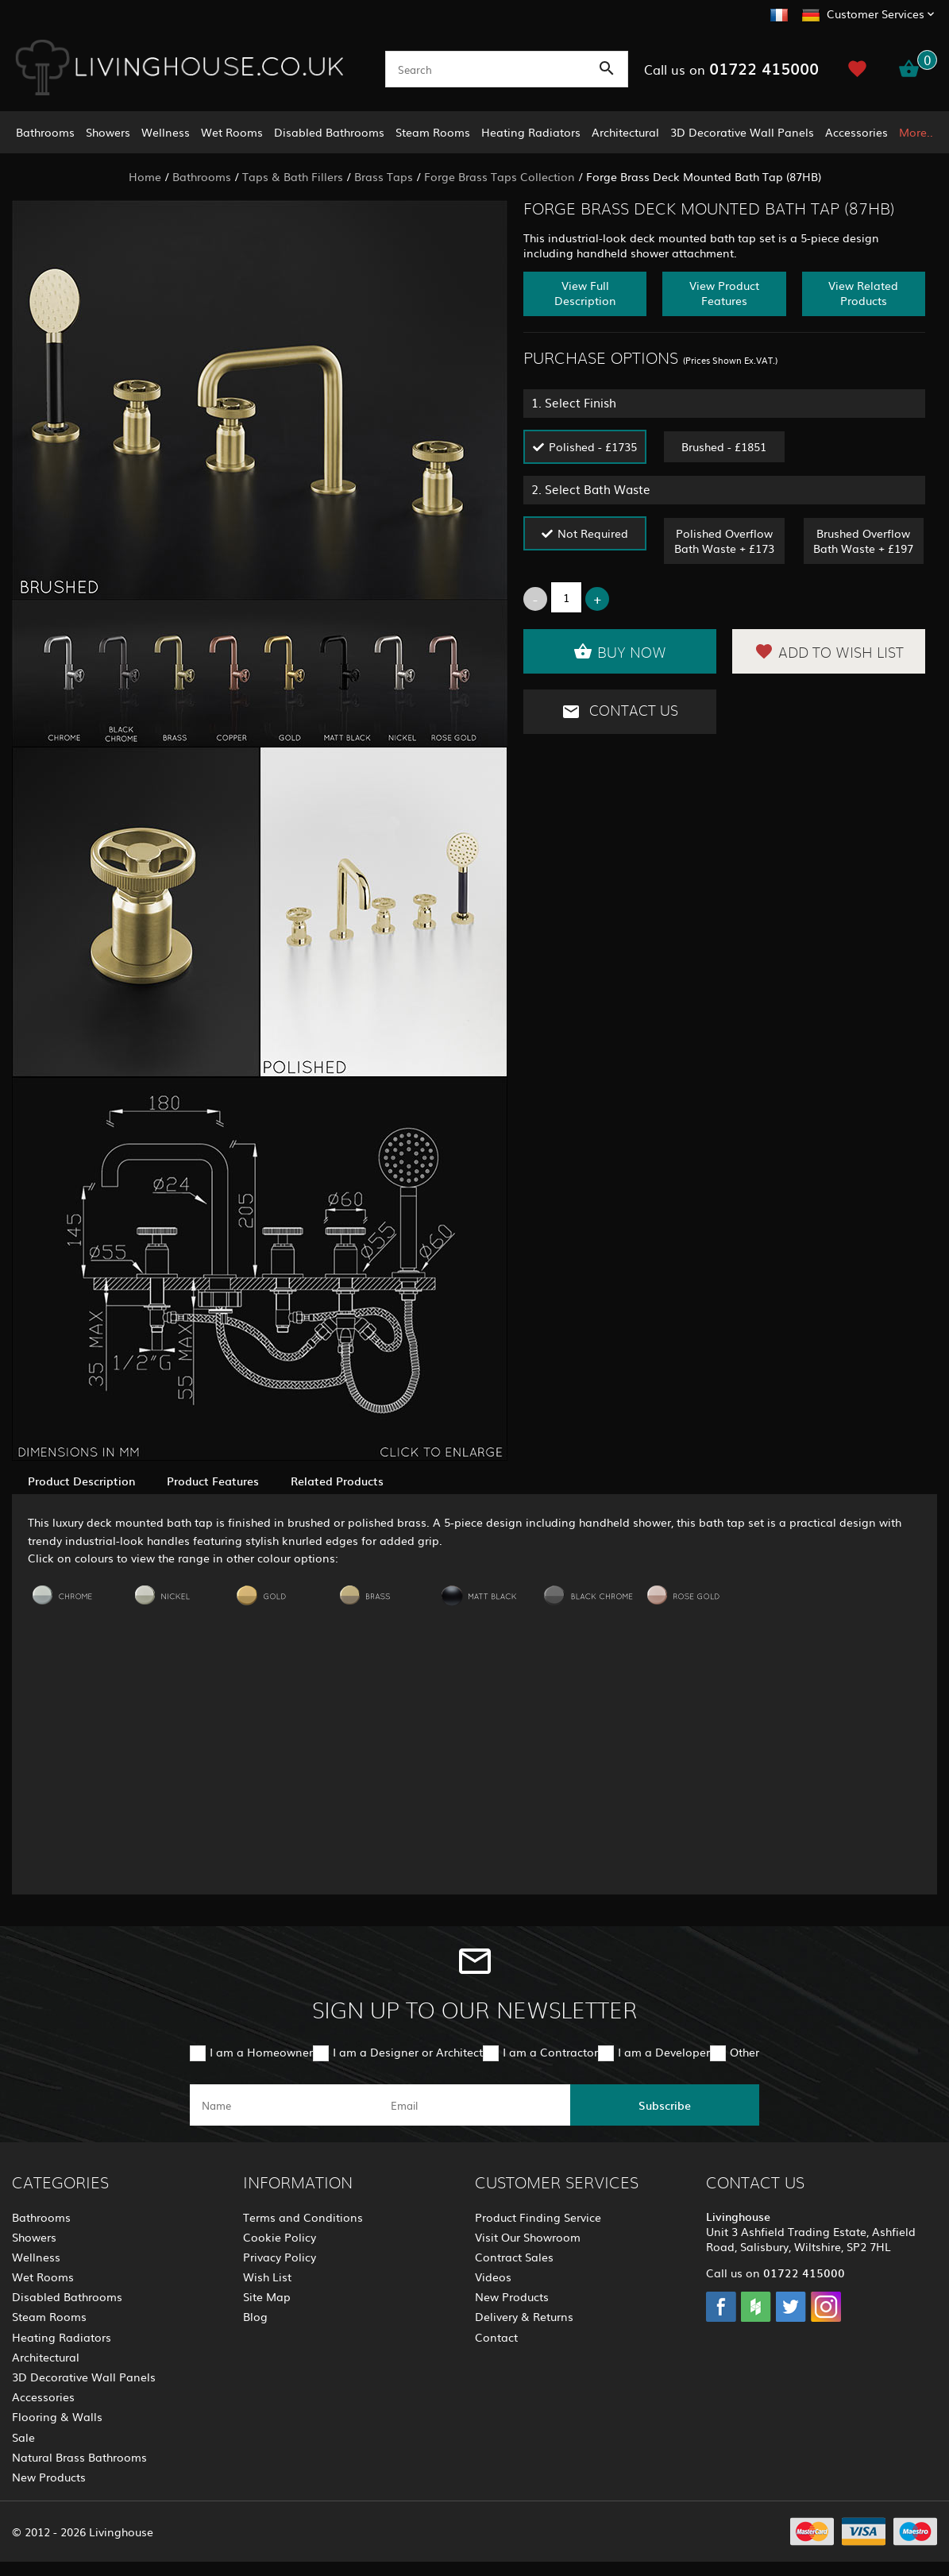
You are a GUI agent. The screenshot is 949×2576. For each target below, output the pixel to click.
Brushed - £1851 (723, 446)
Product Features (213, 1480)
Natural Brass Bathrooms (79, 2457)
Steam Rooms (432, 132)
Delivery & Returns (524, 2316)
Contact (496, 2337)
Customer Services (875, 13)
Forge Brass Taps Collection (499, 176)
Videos (493, 2276)
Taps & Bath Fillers (292, 176)
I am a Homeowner (261, 2052)
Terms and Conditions (303, 2217)
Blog (255, 2316)
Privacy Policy (279, 2257)
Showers (108, 132)
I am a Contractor (550, 2052)
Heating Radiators (531, 132)
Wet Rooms (232, 132)
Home (145, 176)
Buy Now (619, 651)
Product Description (81, 1480)
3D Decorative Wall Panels (742, 132)
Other (744, 2052)
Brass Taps (383, 176)
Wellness (165, 132)
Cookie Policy (279, 2237)
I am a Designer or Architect (408, 2052)
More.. (916, 132)
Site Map (267, 2296)
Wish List (267, 2276)
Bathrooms (45, 132)
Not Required (592, 533)
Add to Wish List (829, 651)
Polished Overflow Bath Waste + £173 (724, 540)
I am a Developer (664, 2052)
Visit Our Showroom (528, 2237)
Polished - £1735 (593, 446)
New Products (49, 2477)
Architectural (625, 132)
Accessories (856, 132)
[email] (473, 2105)
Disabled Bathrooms (329, 132)
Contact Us (619, 711)
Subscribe (664, 2105)
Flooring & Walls (57, 2416)
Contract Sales (514, 2257)
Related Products (337, 1480)
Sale (23, 2437)
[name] (284, 2105)
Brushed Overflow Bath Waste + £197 (863, 540)
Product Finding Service (538, 2217)
